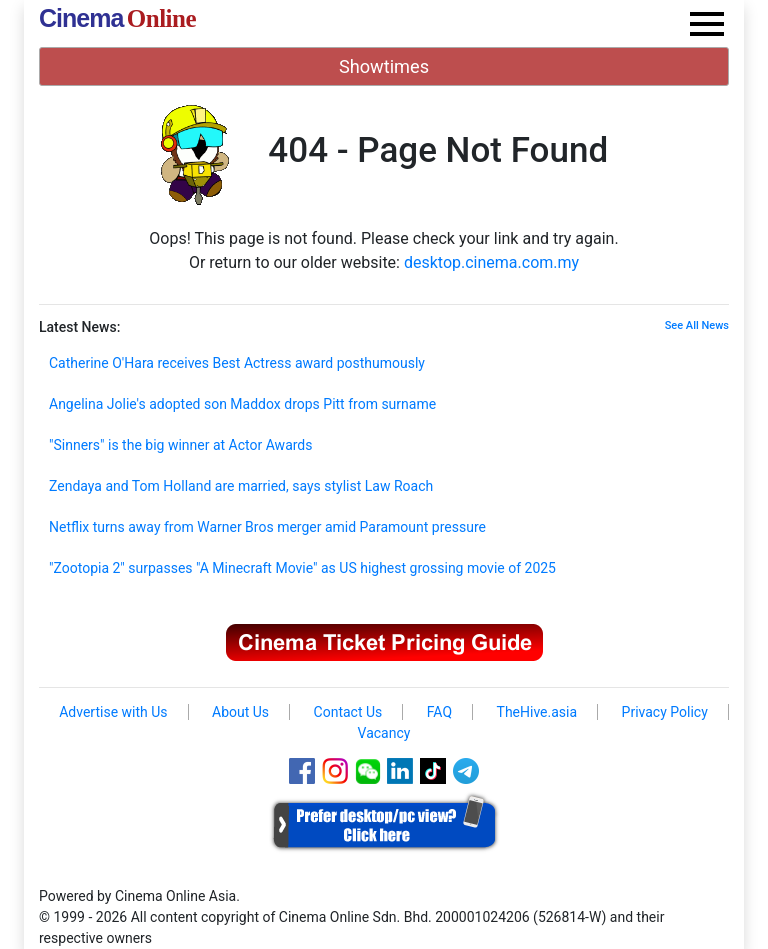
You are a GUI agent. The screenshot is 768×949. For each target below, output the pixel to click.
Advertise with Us (113, 712)
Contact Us (348, 712)
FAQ (439, 712)
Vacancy (384, 733)
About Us (240, 712)
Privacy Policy (665, 712)
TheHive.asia (537, 712)
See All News (697, 325)
